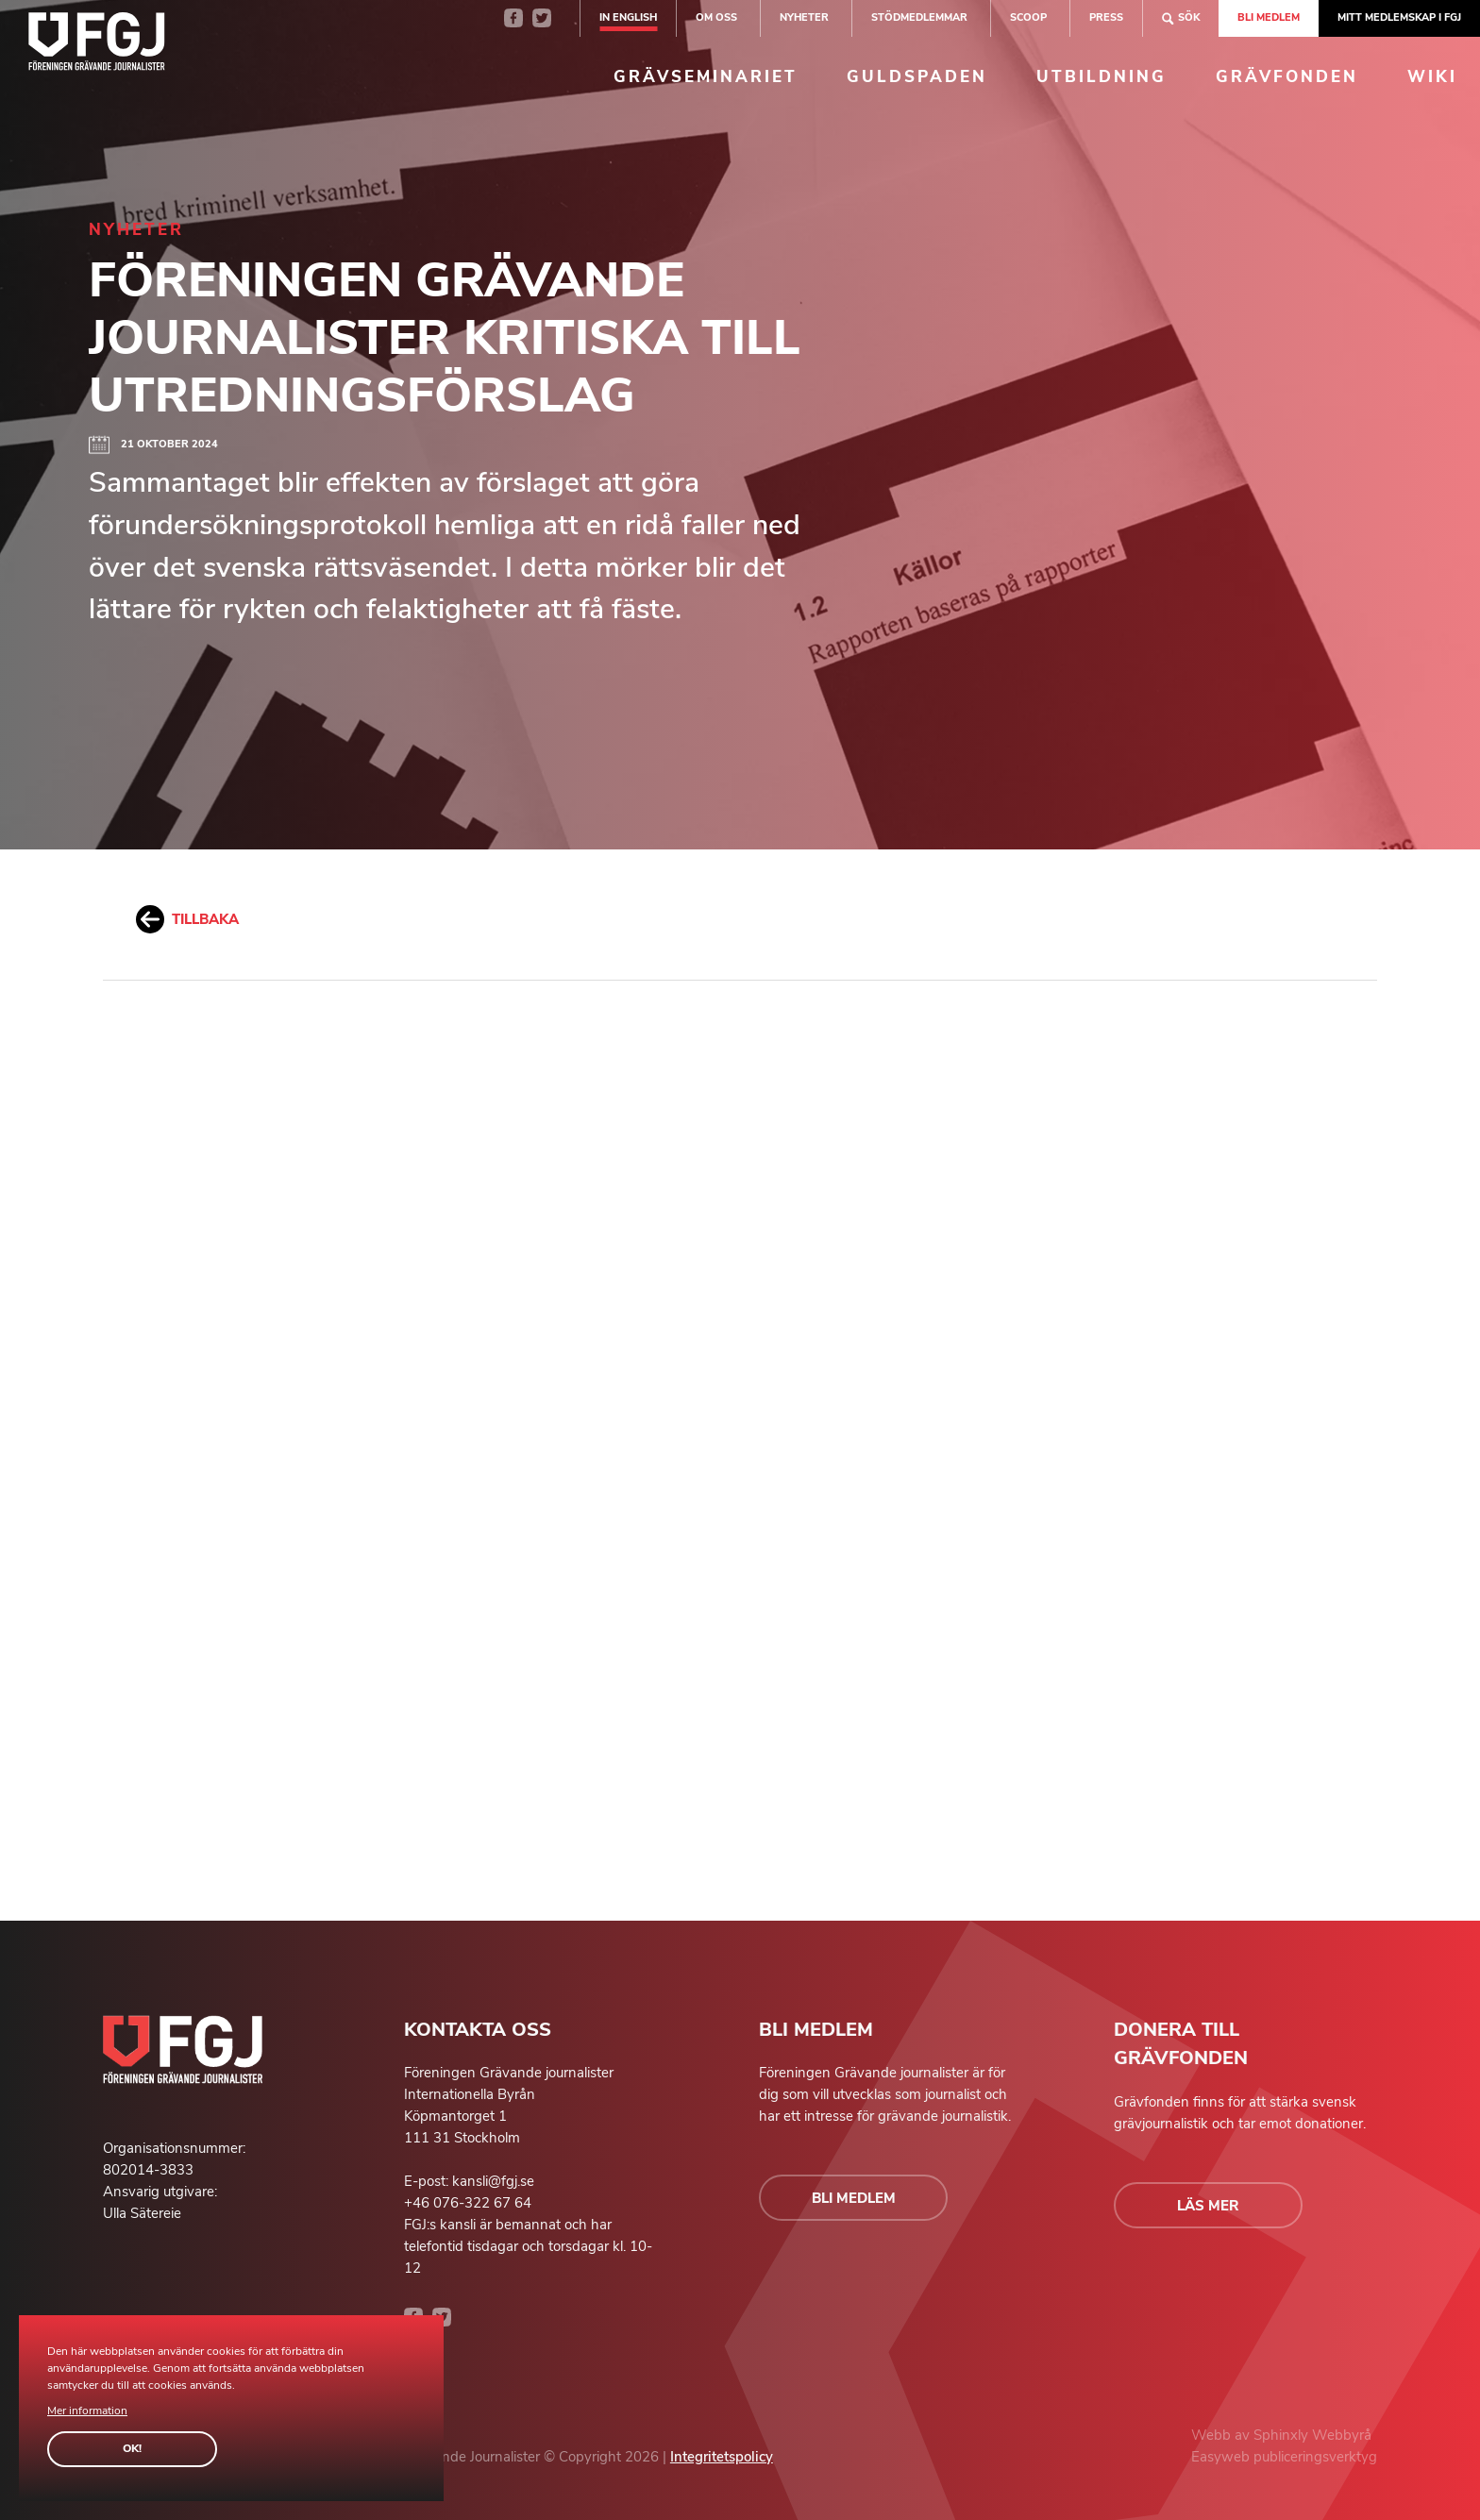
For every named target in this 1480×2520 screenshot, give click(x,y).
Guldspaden (917, 77)
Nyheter (804, 17)
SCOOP (1028, 17)
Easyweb (1222, 2456)
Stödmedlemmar (919, 17)
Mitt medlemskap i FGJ (1399, 17)
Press (1106, 17)
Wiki (1432, 77)
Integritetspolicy (721, 2456)
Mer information (87, 2410)
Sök (1181, 18)
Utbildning (1101, 77)
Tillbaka (187, 919)
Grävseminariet (706, 77)
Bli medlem (1268, 17)
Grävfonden (1287, 77)
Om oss (716, 17)
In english (628, 17)
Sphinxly (1282, 2435)
